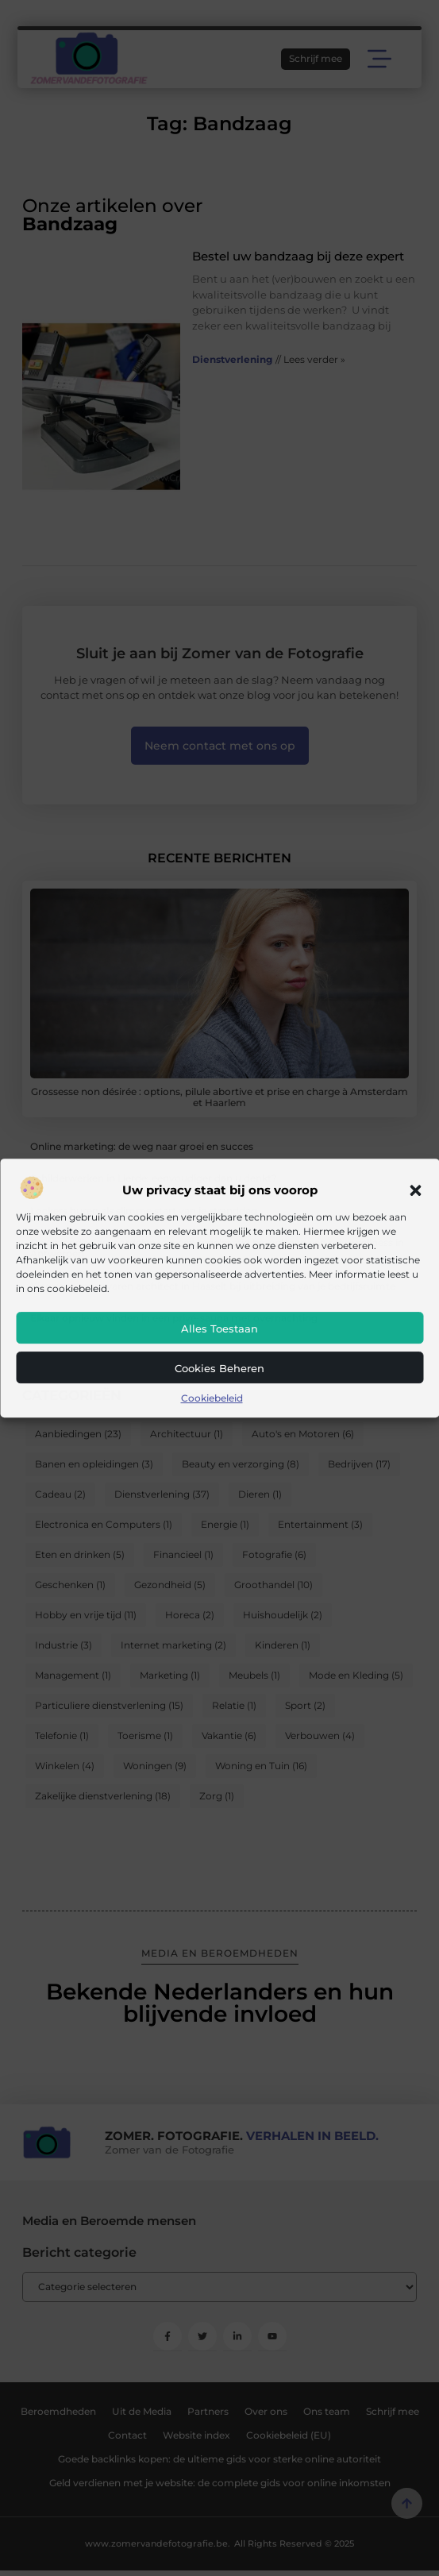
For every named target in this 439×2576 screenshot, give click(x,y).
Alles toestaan (219, 1328)
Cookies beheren (219, 1368)
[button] (415, 1190)
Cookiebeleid (212, 1398)
